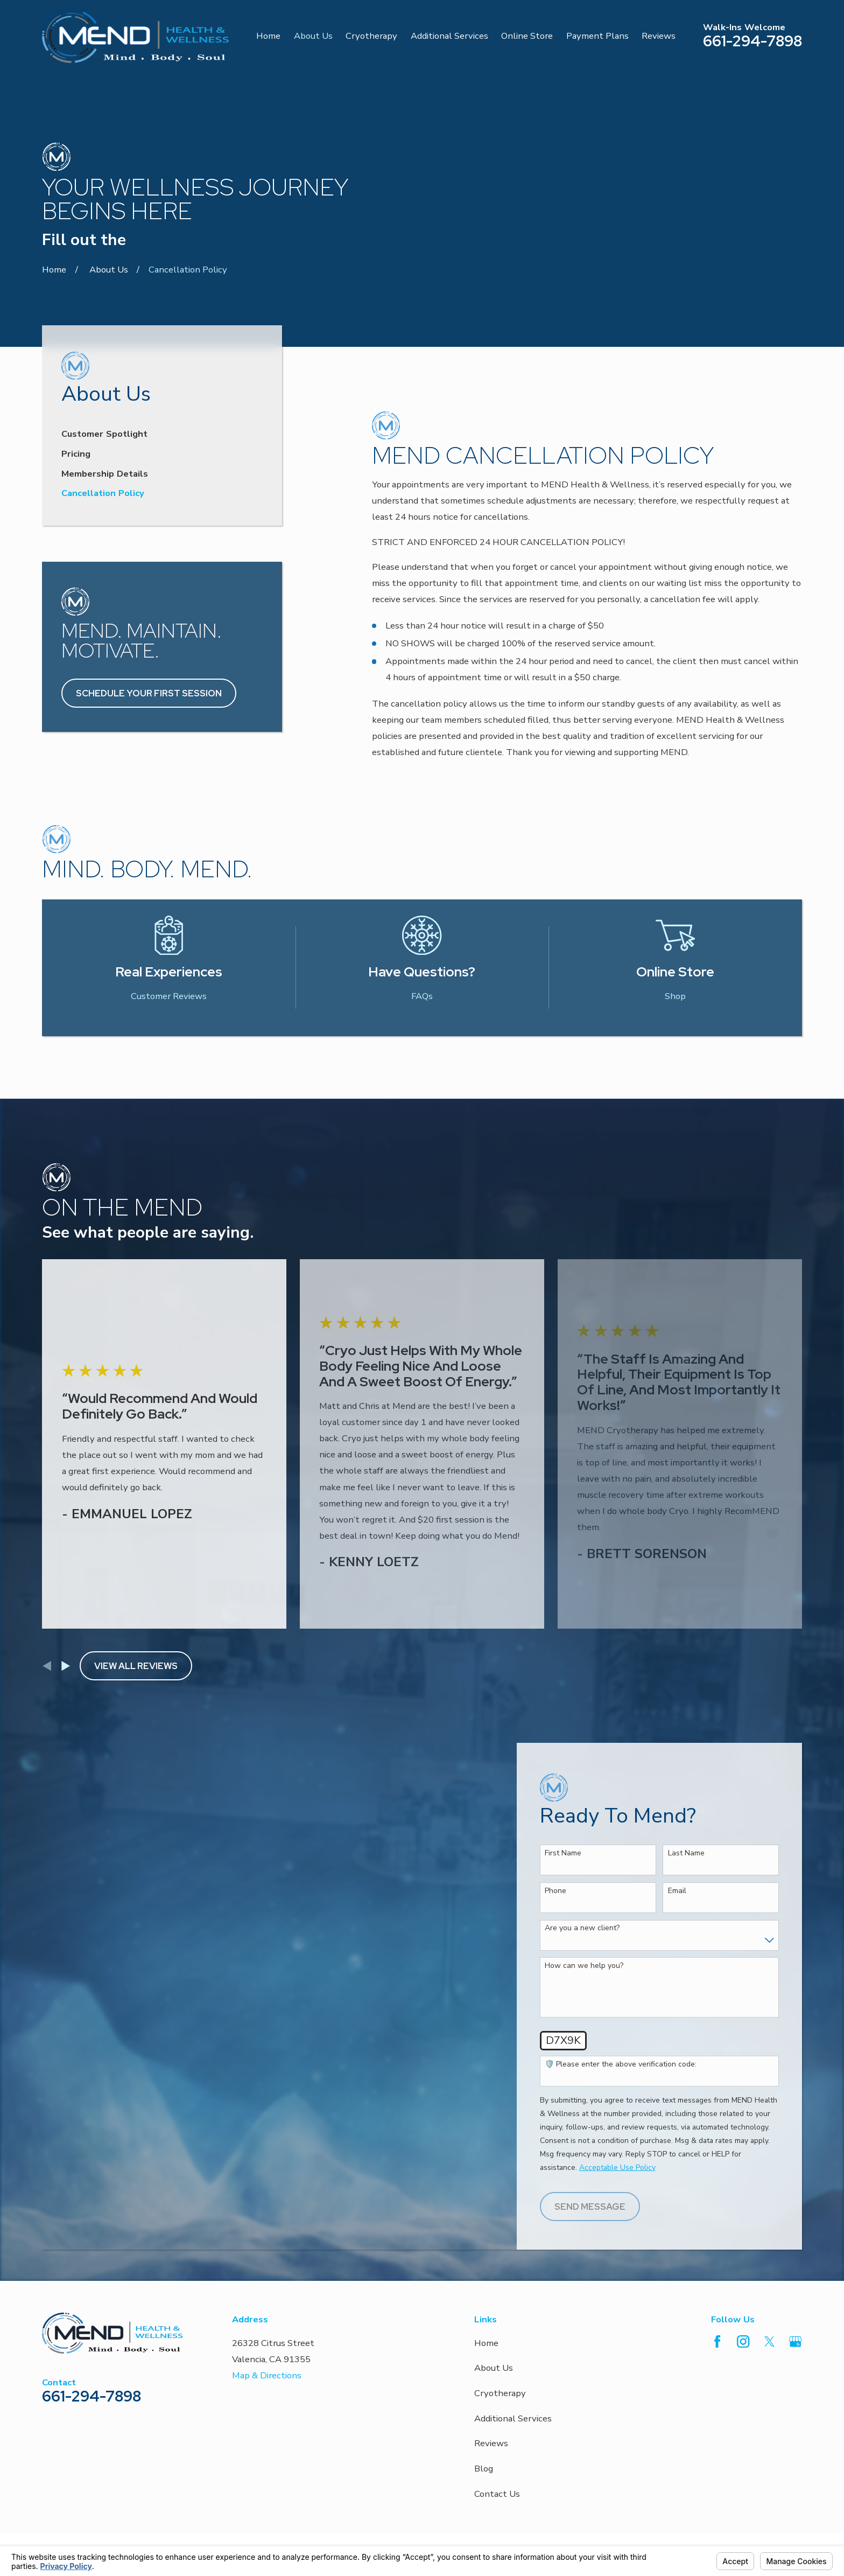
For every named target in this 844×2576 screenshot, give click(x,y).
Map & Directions (266, 2301)
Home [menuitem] (268, 36)
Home (486, 2269)
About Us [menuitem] (313, 36)
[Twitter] (769, 2267)
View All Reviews (136, 1591)
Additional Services (513, 2344)
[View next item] (66, 1591)
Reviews (491, 2369)
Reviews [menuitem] (659, 36)
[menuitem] (162, 358)
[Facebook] (717, 2267)
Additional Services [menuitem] (449, 36)
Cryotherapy (500, 2319)
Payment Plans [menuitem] (597, 36)
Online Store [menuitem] (527, 36)
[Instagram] (743, 2267)
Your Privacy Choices (189, 2524)
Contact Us (497, 2419)
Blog (483, 2394)
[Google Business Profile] (795, 2267)
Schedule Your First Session (149, 619)
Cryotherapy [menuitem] (371, 36)
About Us (493, 2293)
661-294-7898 (752, 41)
